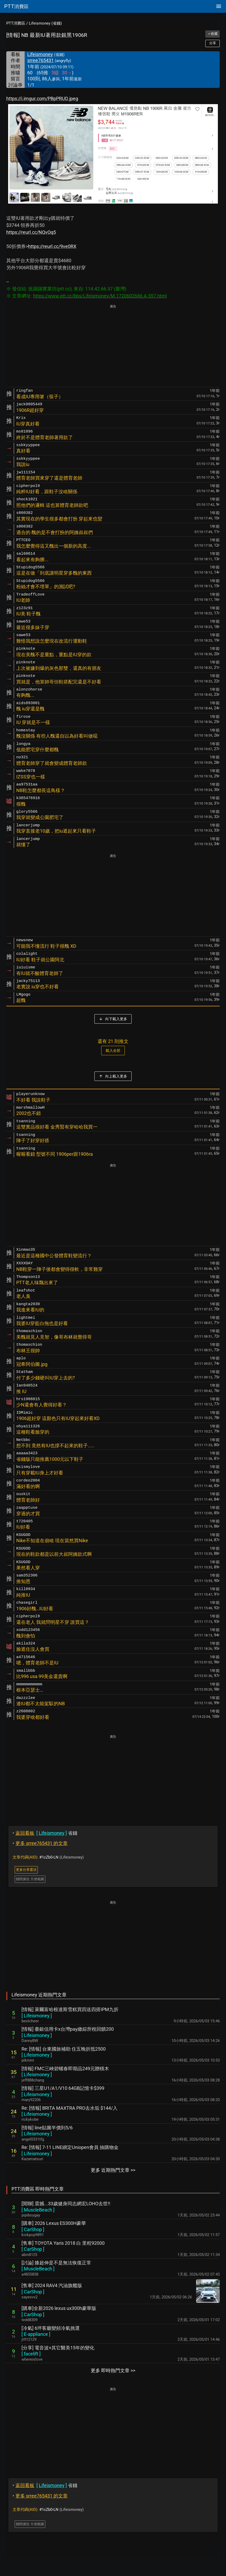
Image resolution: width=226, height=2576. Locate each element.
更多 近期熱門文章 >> (113, 2170)
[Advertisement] (113, 346)
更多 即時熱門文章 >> (113, 2370)
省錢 (45, 1833)
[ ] (36, 2015)
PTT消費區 (15, 23)
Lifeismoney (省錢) (45, 23)
